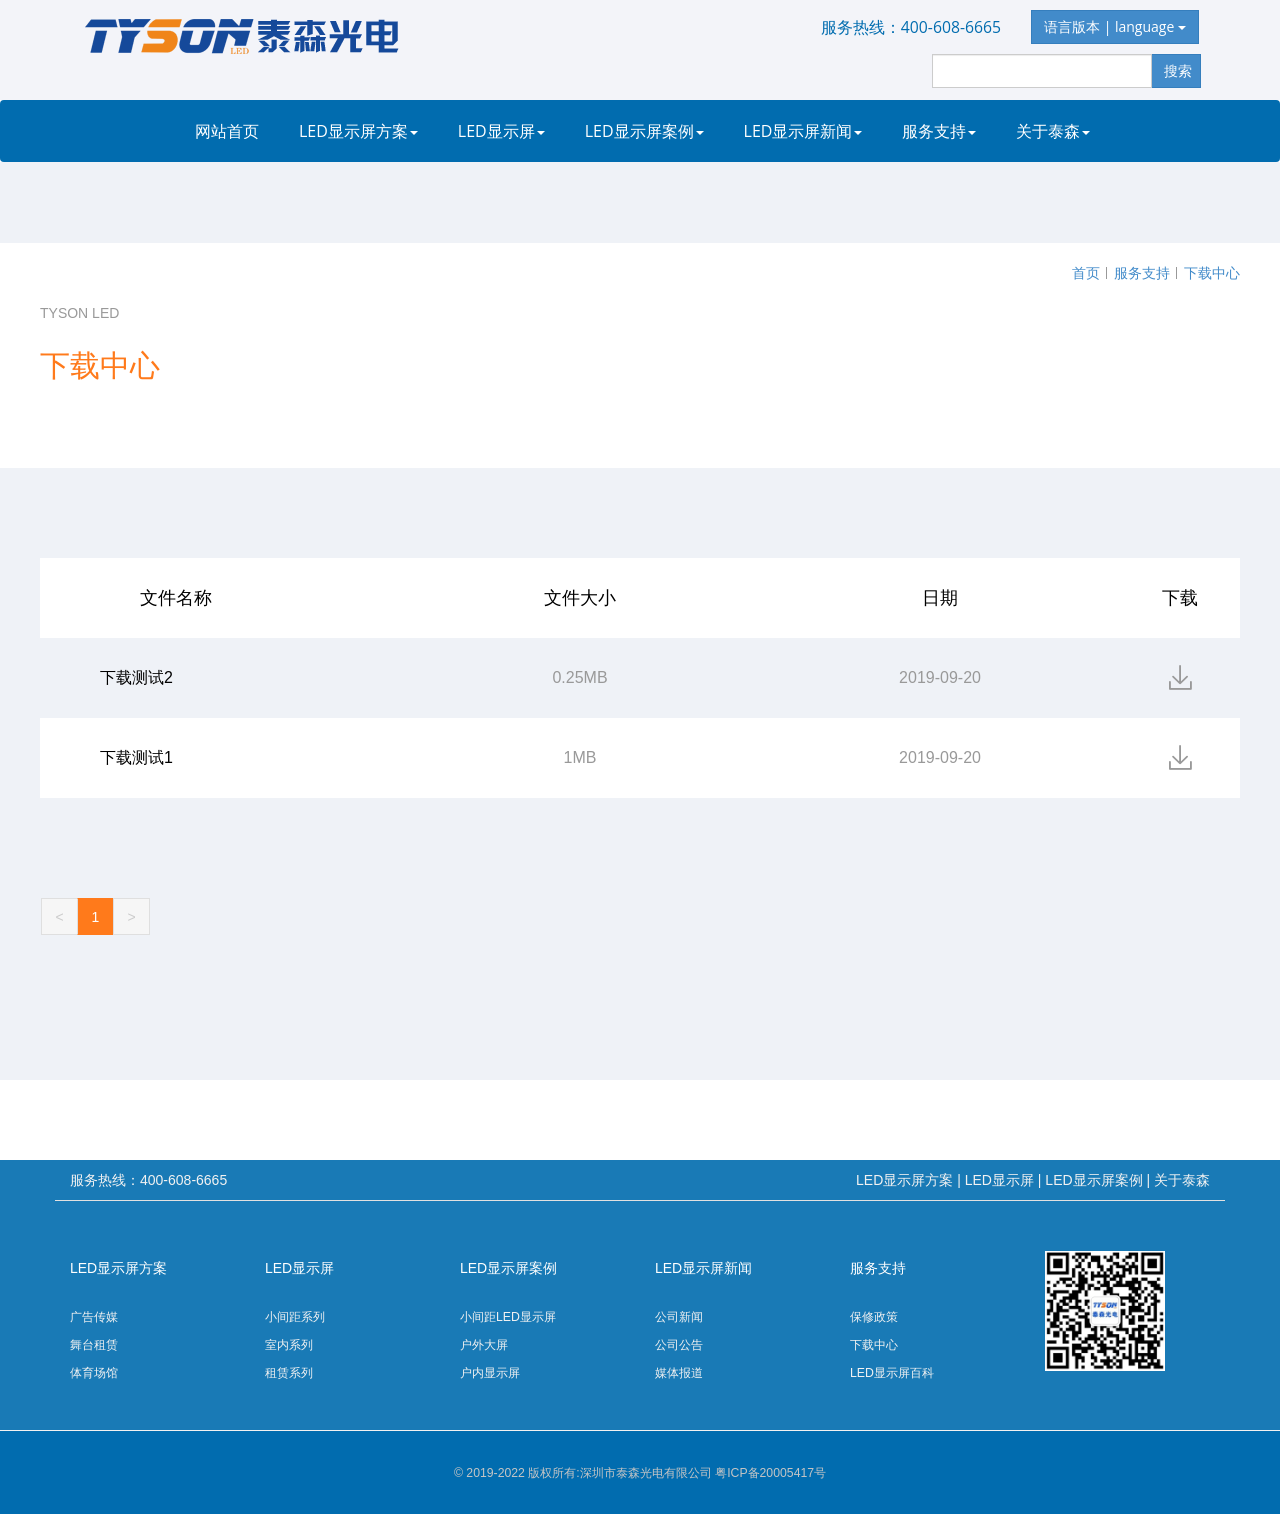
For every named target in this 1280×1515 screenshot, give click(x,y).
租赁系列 (289, 1373)
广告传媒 (94, 1317)
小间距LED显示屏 (508, 1317)
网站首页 (227, 131)
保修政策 (874, 1317)
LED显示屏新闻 (803, 131)
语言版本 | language (1115, 26)
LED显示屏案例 (644, 131)
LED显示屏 (501, 131)
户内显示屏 (490, 1373)
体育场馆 (94, 1373)
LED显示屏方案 (358, 131)
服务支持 (939, 131)
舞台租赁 (94, 1345)
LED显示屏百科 (892, 1373)
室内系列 (289, 1345)
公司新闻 (679, 1317)
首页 (1086, 273)
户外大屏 (484, 1345)
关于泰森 (1053, 131)
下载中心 (1212, 273)
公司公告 (679, 1345)
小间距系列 (295, 1317)
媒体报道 (679, 1373)
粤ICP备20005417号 (770, 1473)
